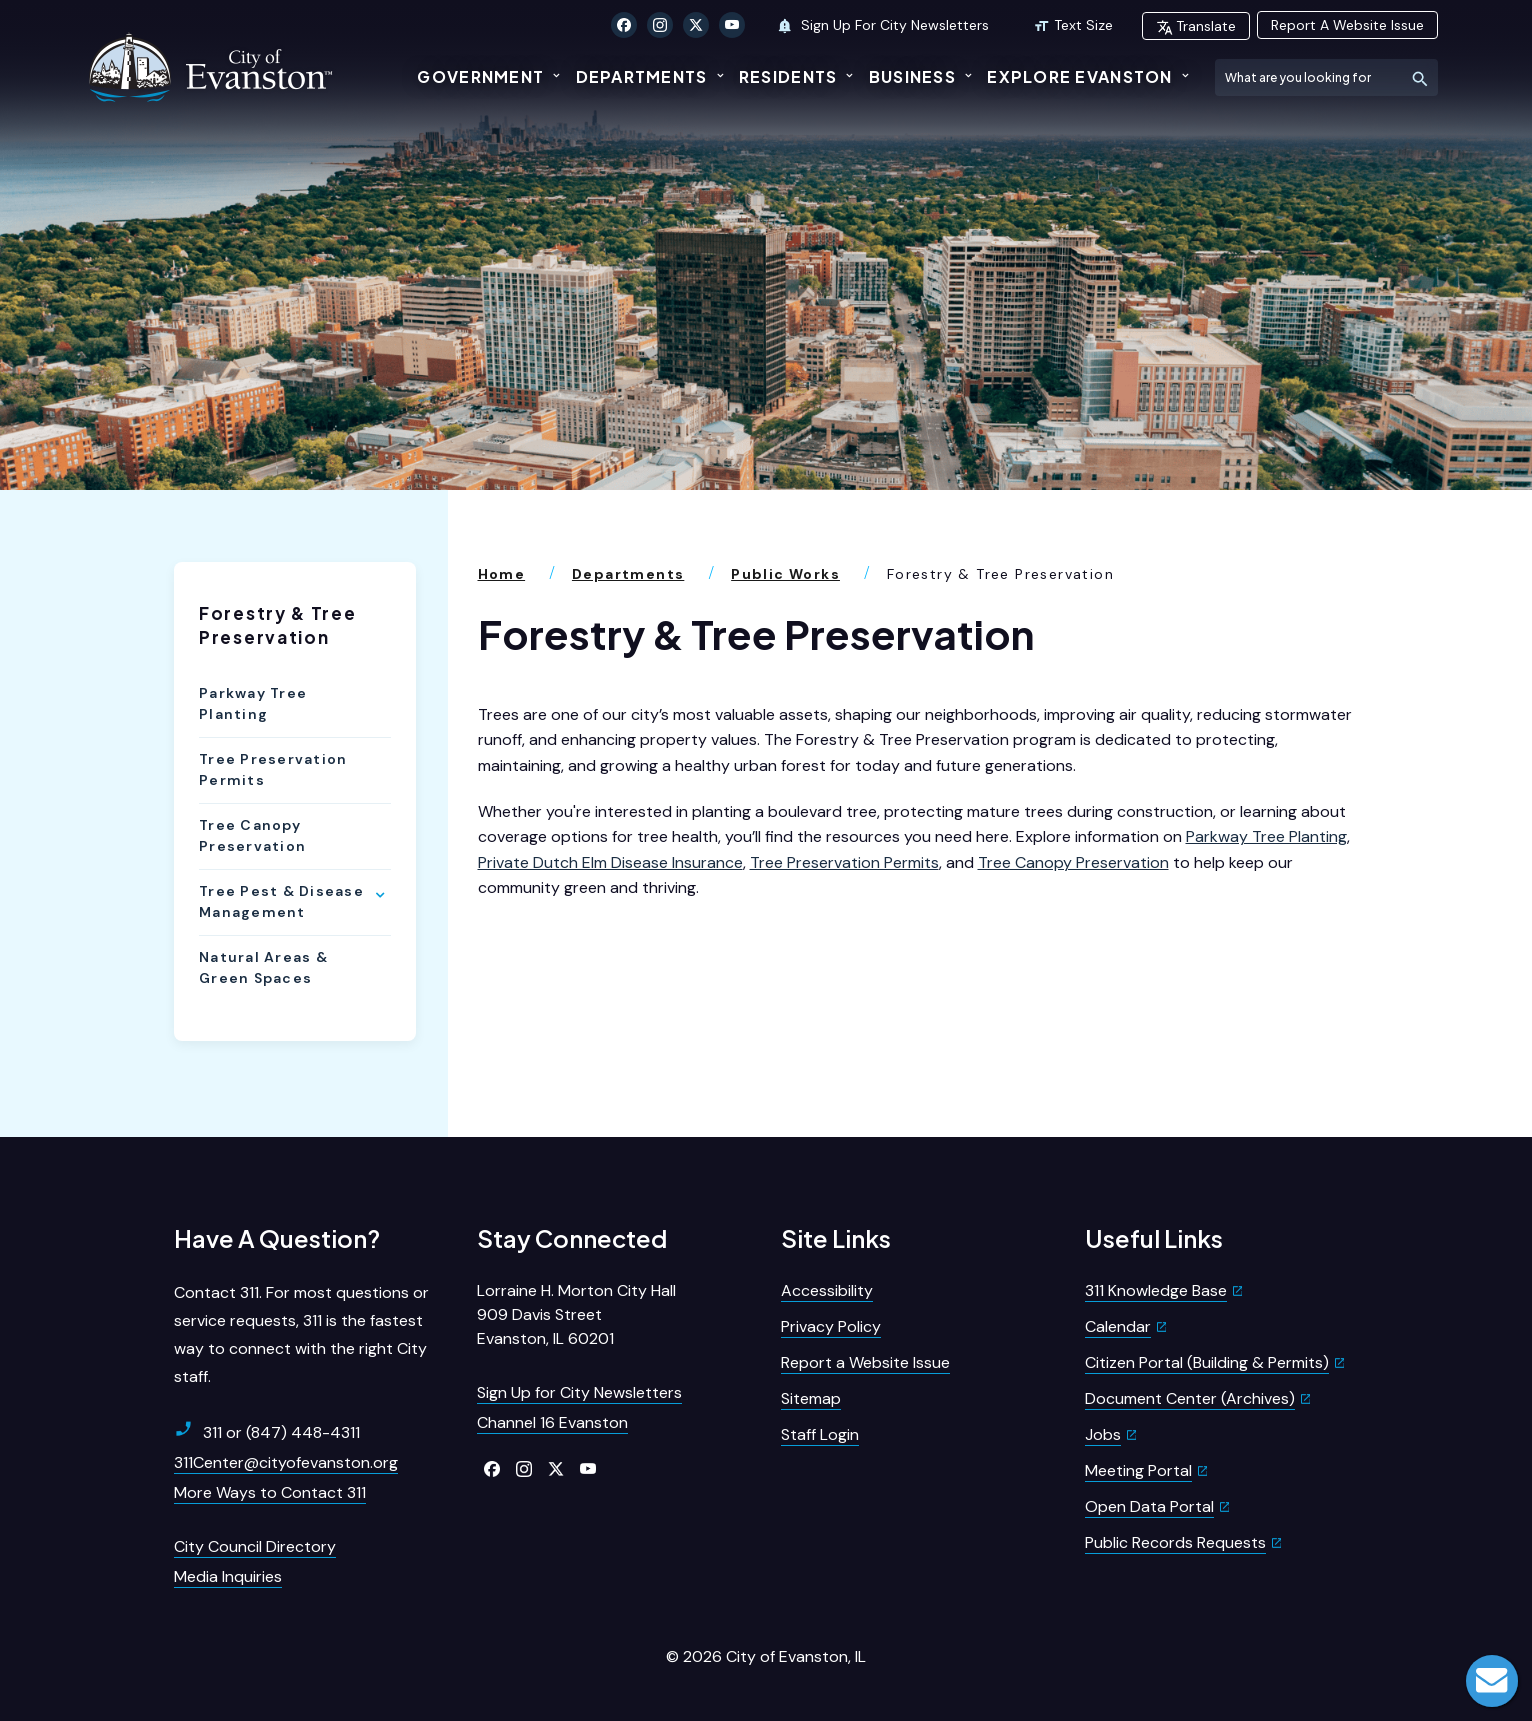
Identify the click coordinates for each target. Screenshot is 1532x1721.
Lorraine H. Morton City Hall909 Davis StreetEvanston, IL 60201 (576, 1314)
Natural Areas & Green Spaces (263, 967)
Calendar (1118, 1326)
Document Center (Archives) (1190, 1398)
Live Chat (1492, 1681)
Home (502, 574)
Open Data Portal (1149, 1506)
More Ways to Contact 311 (270, 1492)
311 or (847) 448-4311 (267, 1432)
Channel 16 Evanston (552, 1422)
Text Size (1073, 25)
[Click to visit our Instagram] (660, 25)
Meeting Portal (1138, 1470)
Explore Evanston (1079, 76)
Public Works (785, 574)
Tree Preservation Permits (273, 769)
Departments (642, 76)
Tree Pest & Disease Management (281, 901)
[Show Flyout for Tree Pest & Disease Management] (381, 895)
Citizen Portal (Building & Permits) (1207, 1362)
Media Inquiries (228, 1576)
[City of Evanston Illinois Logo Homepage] (213, 67)
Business (912, 76)
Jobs (1103, 1434)
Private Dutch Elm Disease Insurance (610, 862)
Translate (1196, 26)
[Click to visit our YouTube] (732, 25)
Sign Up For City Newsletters (882, 25)
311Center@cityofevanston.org (286, 1462)
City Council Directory (255, 1546)
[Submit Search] (1419, 77)
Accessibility (827, 1290)
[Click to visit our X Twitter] (696, 25)
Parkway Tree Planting (253, 703)
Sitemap (811, 1398)
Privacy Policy (831, 1326)
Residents (788, 76)
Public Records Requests (1175, 1542)
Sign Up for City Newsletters (579, 1392)
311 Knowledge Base (1156, 1290)
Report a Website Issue (865, 1362)
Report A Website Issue (1347, 25)
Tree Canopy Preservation (252, 835)
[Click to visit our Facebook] (624, 25)
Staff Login (820, 1434)
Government (480, 76)
